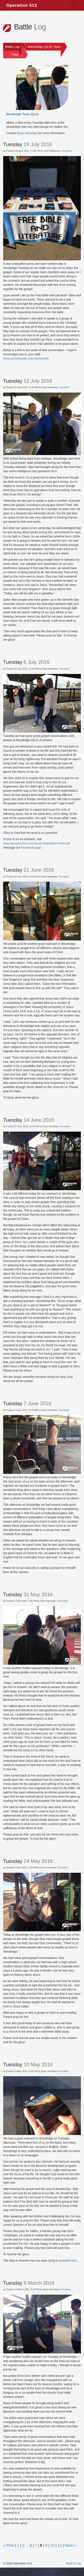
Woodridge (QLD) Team (44, 46)
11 (60, 2545)
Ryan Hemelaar (27, 133)
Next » (70, 2545)
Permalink (67, 151)
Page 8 (17, 54)
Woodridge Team (18, 114)
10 (52, 2545)
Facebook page (31, 847)
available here (68, 2260)
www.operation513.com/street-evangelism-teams (35, 843)
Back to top (73, 2563)
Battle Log (12, 46)
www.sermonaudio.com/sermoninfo (26, 358)
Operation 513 (21, 5)
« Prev (8, 2545)
